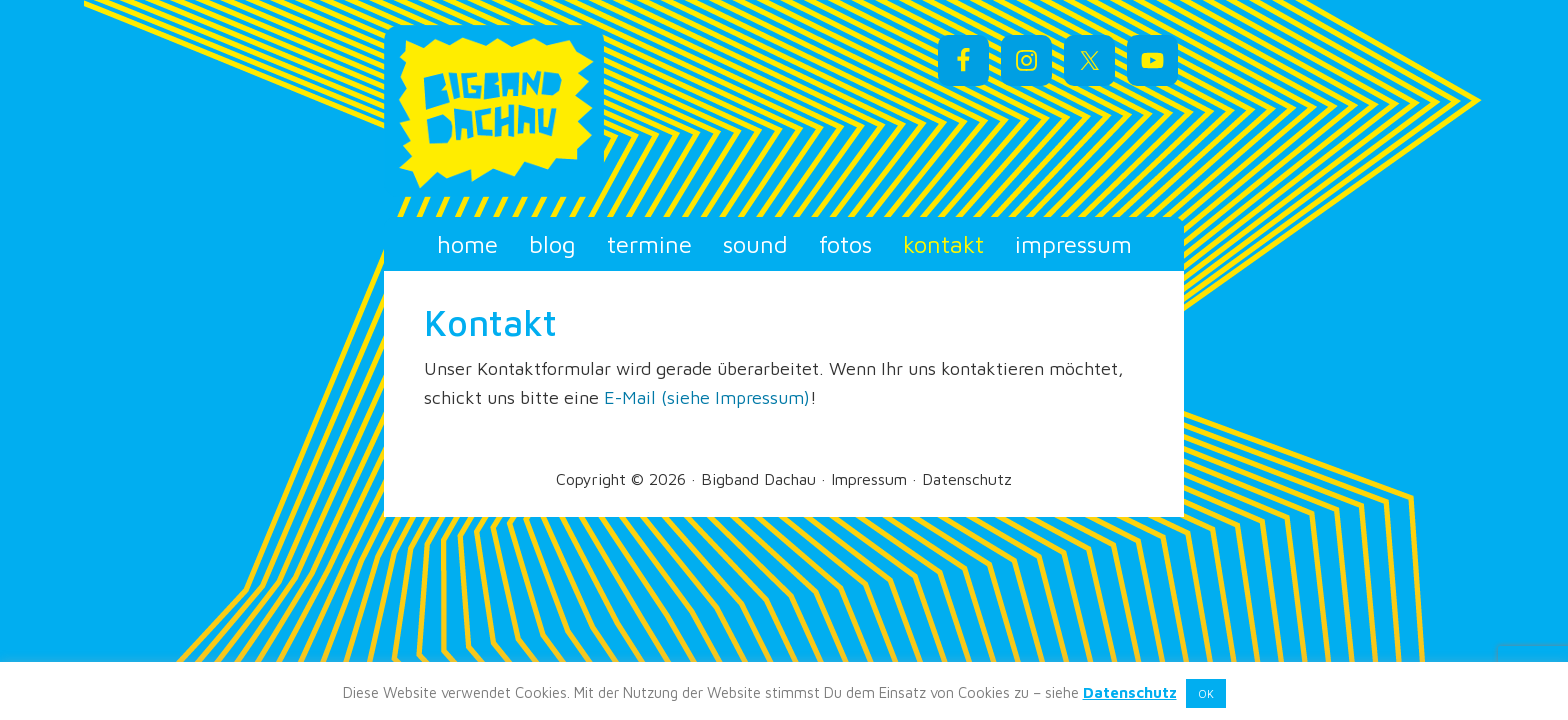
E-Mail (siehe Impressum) (707, 397)
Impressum (869, 479)
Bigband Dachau (564, 111)
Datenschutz (967, 479)
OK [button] (1206, 693)
